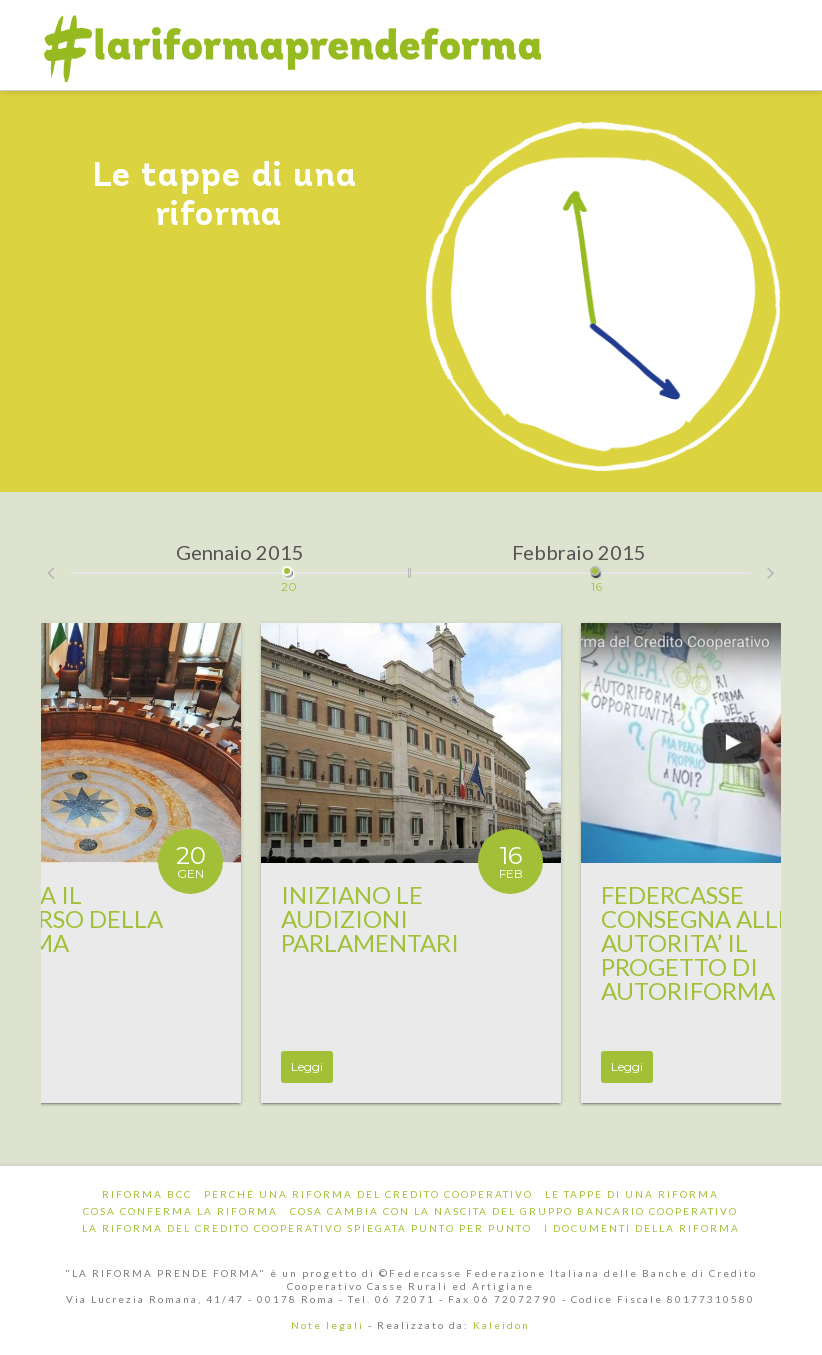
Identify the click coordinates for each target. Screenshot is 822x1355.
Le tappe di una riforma (632, 1194)
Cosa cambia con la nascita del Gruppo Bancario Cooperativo (514, 1211)
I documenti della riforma (642, 1228)
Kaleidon (501, 1325)
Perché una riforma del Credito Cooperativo (368, 1194)
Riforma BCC (147, 1194)
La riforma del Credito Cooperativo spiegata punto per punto (307, 1228)
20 (289, 564)
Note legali (327, 1325)
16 (596, 564)
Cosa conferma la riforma (180, 1211)
